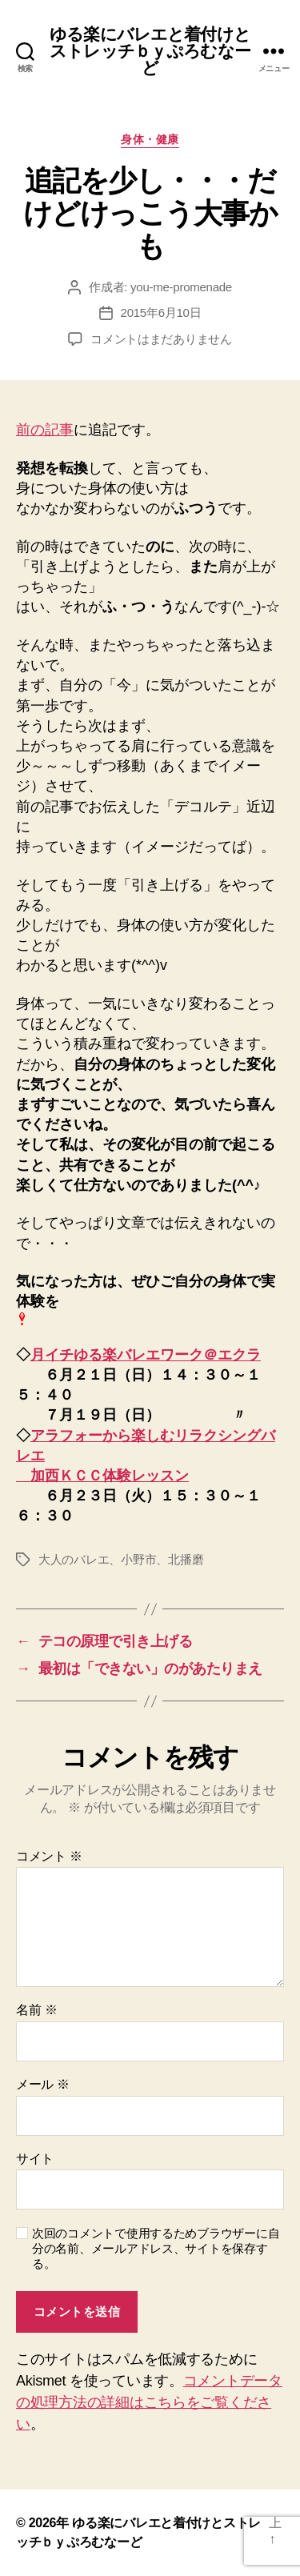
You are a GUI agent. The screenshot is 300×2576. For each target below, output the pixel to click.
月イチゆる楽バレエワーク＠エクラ (145, 1355)
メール (43, 2084)
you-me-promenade (181, 287)
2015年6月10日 (161, 312)
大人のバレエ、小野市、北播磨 (120, 1559)
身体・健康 (150, 139)
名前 (36, 2010)
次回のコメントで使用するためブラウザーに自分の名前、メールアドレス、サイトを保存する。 (155, 2248)
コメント (49, 1856)
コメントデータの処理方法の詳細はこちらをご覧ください (149, 2402)
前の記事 (45, 430)
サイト (35, 2158)
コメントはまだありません (161, 339)
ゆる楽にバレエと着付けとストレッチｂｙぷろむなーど (150, 51)
